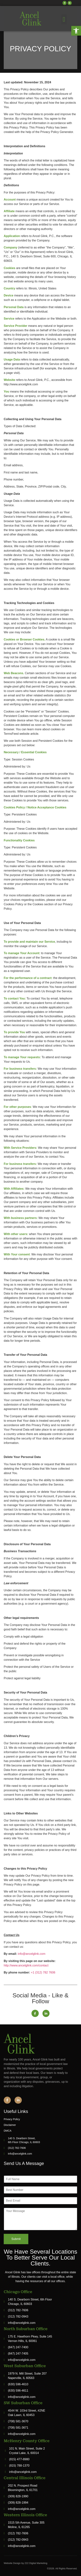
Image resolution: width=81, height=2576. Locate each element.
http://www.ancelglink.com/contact (26, 1965)
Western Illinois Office (25, 2515)
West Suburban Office (25, 2366)
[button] (76, 31)
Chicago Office (18, 2292)
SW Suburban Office (23, 2403)
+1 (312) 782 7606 (43, 1972)
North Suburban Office (25, 2329)
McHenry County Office (27, 2441)
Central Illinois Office (24, 2478)
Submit (16, 2238)
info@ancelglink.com (31, 1953)
